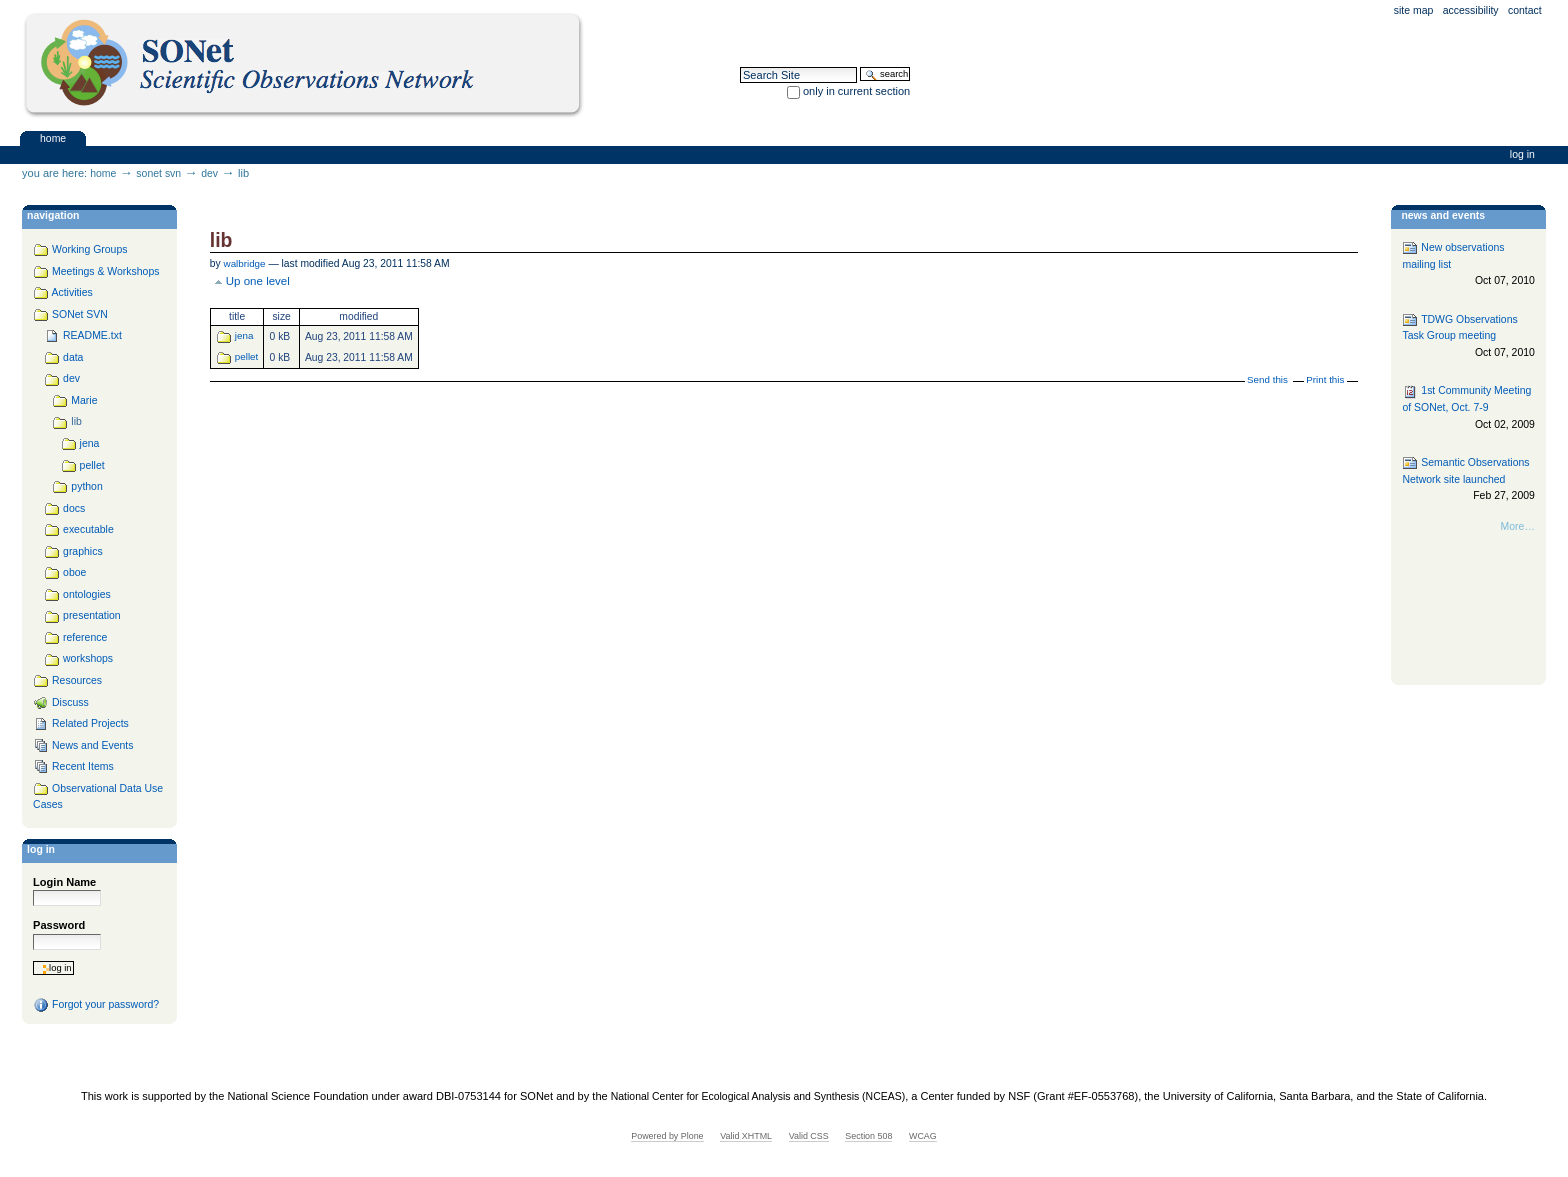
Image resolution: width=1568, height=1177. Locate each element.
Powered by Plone (667, 1136)
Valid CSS (809, 1136)
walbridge (245, 263)
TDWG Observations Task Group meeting (1468, 336)
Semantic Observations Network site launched (1468, 479)
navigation (53, 215)
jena (244, 335)
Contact (1525, 10)
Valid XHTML (746, 1136)
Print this (1325, 379)
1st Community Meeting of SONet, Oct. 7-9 (1468, 408)
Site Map (1414, 10)
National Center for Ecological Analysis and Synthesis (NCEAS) (758, 1096)
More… (1518, 526)
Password (59, 925)
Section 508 (868, 1136)
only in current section (856, 91)
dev (209, 173)
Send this (1267, 379)
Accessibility (1471, 10)
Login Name (64, 882)
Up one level (258, 281)
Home (53, 137)
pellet (246, 356)
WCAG (923, 1136)
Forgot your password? (96, 1005)
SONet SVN (158, 173)
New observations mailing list (1468, 264)
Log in (1522, 154)
